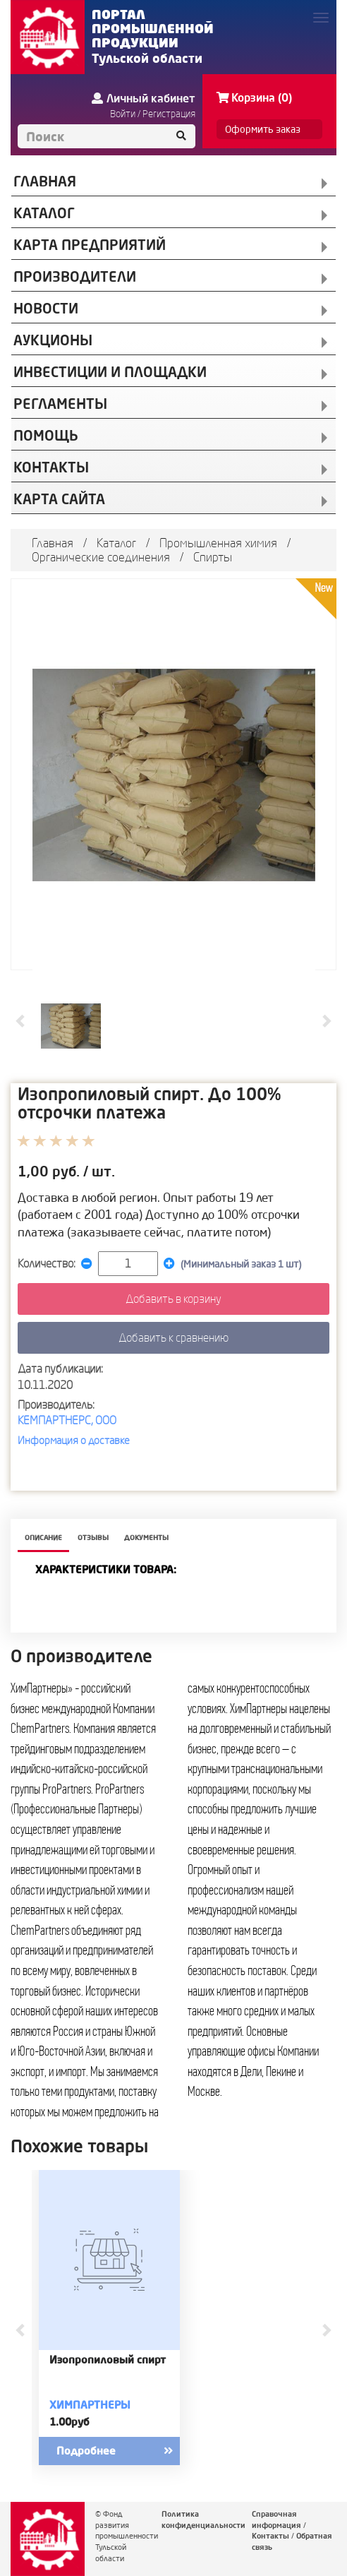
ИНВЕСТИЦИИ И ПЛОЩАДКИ (110, 372)
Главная (52, 542)
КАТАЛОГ (44, 213)
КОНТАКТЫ (51, 467)
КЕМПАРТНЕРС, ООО (67, 1420)
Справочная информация (276, 2519)
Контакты (270, 2536)
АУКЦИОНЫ (52, 340)
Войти (122, 113)
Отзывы (93, 1537)
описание (43, 1537)
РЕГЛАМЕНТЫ (60, 403)
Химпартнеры (89, 2404)
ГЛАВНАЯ (44, 181)
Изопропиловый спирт (107, 2360)
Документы (146, 1537)
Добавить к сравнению (173, 1337)
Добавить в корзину (173, 1299)
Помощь (45, 435)
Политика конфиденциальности (203, 2519)
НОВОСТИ (45, 308)
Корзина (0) (254, 97)
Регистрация (168, 113)
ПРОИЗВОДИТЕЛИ (74, 276)
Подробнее (126, 2451)
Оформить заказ (262, 129)
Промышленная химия (218, 542)
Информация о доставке (74, 1440)
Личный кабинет (143, 98)
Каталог (116, 542)
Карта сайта (59, 499)
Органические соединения (101, 556)
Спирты (212, 556)
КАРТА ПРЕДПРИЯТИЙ (89, 245)
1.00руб (69, 2421)
